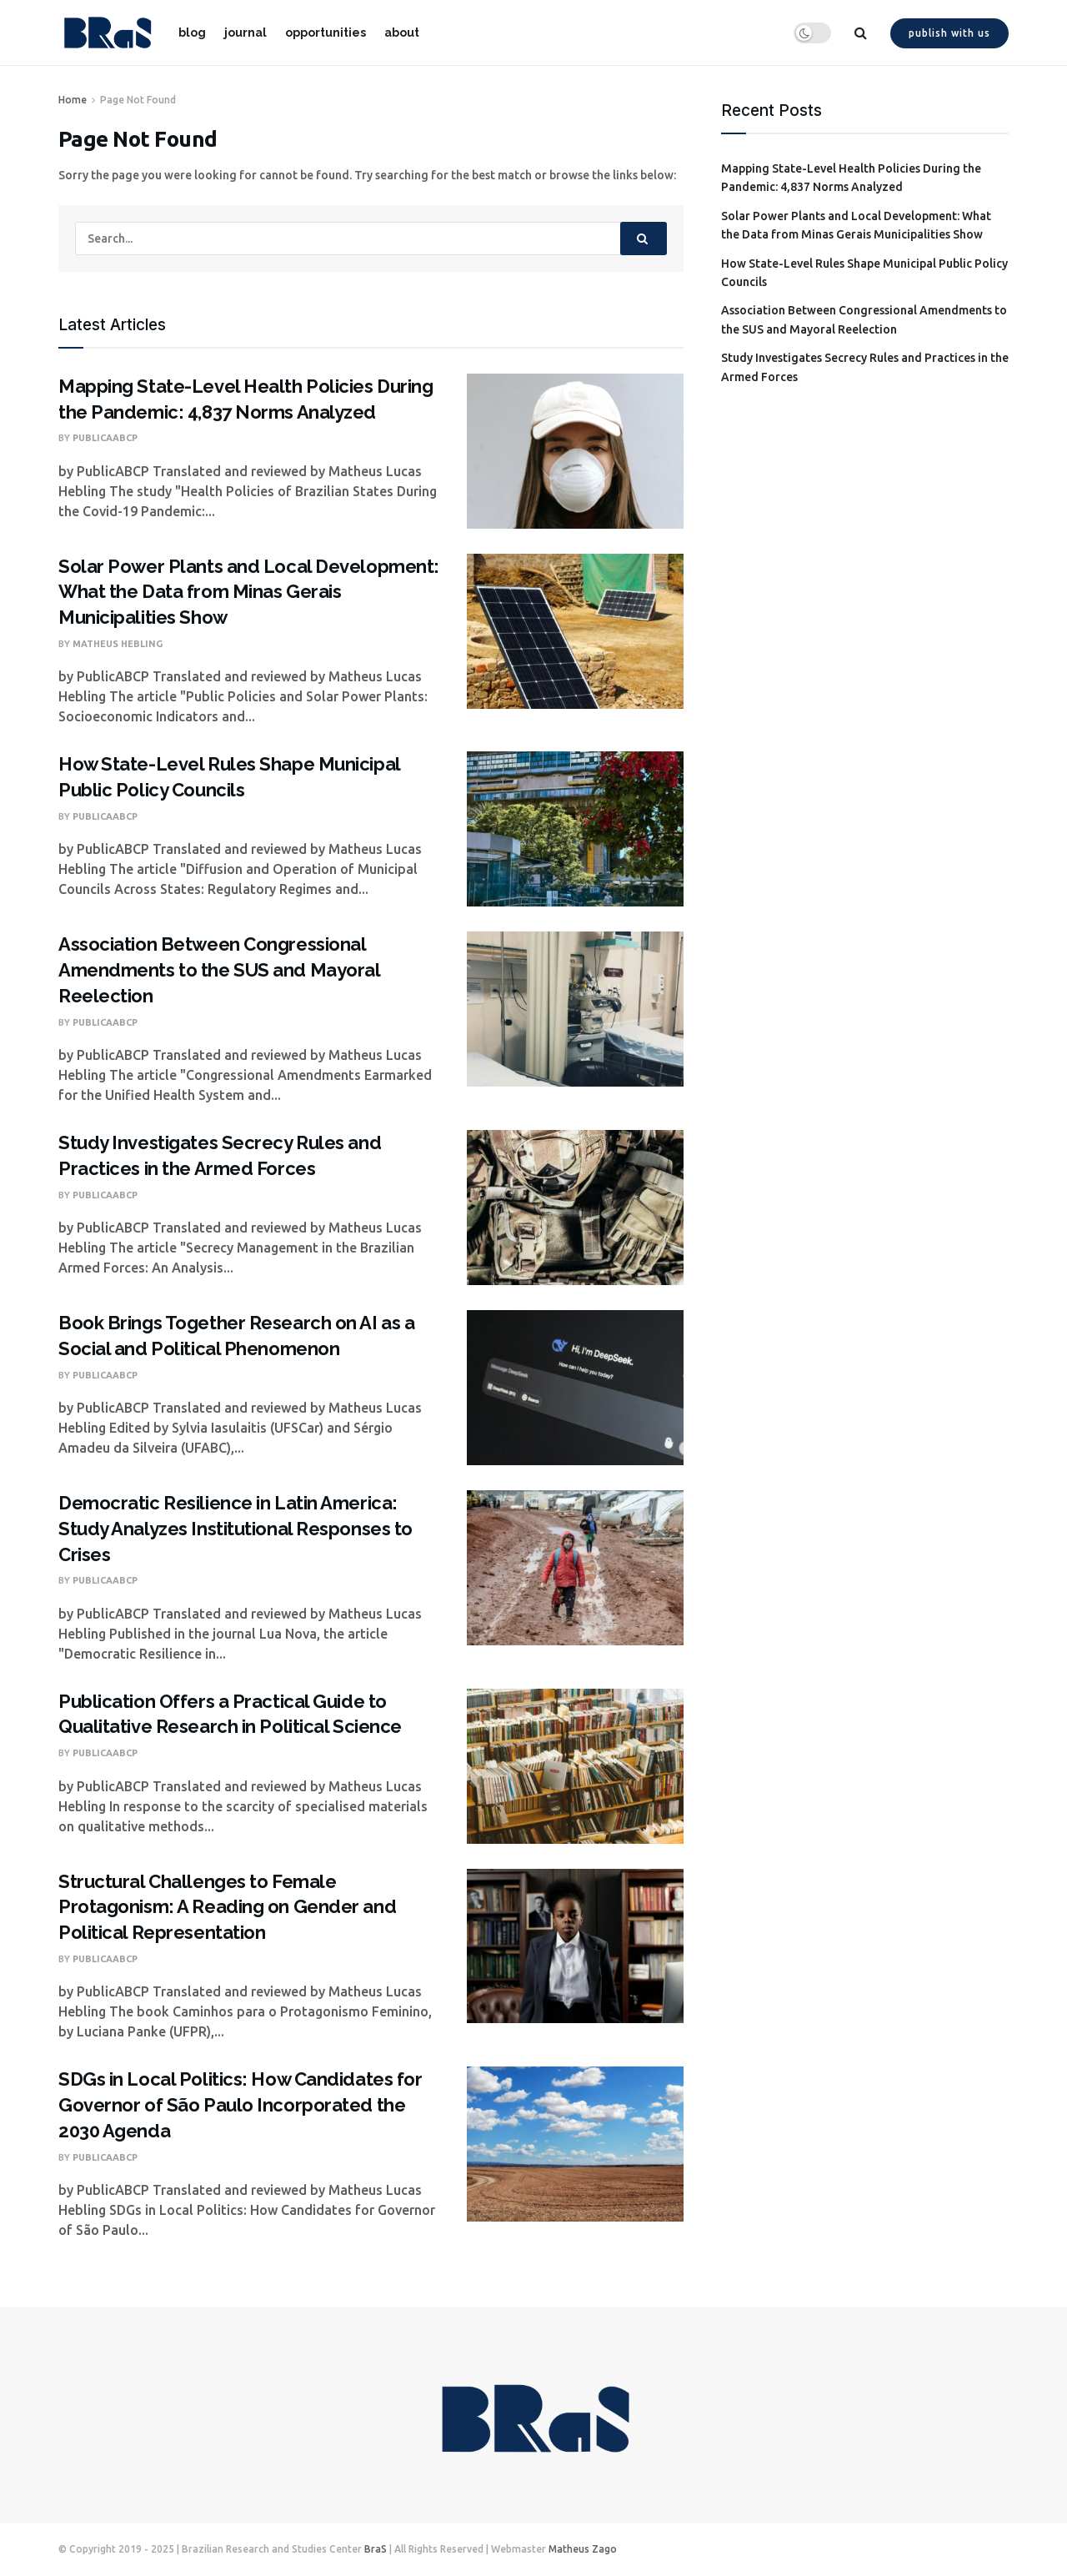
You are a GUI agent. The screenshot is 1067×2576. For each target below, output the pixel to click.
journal (245, 32)
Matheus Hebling (118, 644)
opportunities (325, 32)
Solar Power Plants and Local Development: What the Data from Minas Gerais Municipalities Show (248, 592)
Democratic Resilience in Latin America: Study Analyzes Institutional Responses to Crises (235, 1528)
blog (192, 32)
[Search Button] (643, 238)
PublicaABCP (105, 438)
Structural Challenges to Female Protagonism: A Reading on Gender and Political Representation (227, 1907)
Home (72, 99)
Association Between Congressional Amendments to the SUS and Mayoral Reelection (218, 970)
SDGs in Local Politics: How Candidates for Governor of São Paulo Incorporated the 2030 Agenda (240, 2105)
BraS (375, 2548)
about (401, 32)
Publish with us (949, 33)
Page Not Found (138, 99)
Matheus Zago (583, 2548)
